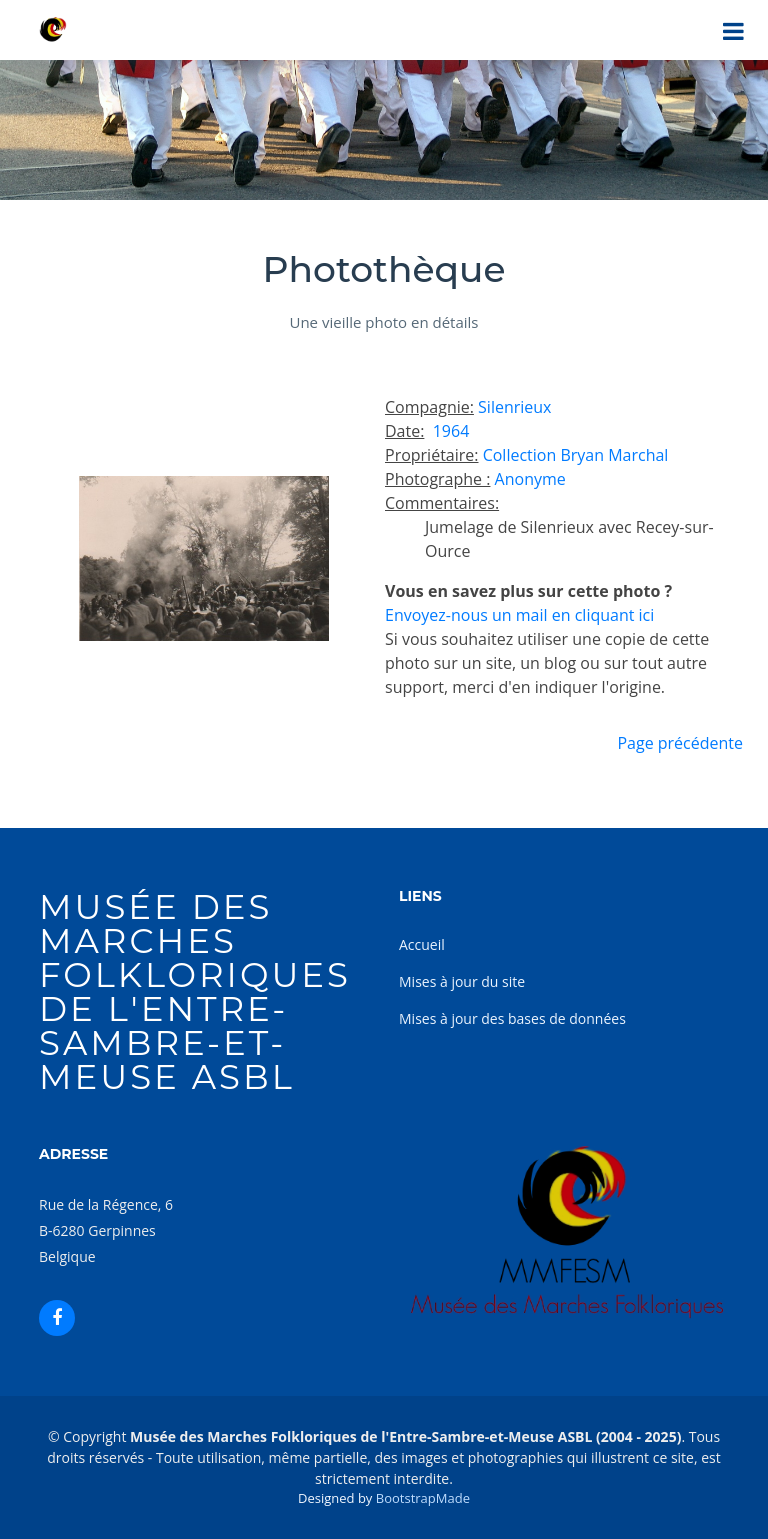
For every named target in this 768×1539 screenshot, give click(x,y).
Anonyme (530, 479)
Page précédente (680, 743)
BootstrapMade (423, 1498)
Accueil (422, 944)
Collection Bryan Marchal (576, 455)
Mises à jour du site (462, 981)
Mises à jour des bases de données (512, 1018)
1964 (449, 431)
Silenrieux (514, 407)
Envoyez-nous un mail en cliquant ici (519, 615)
